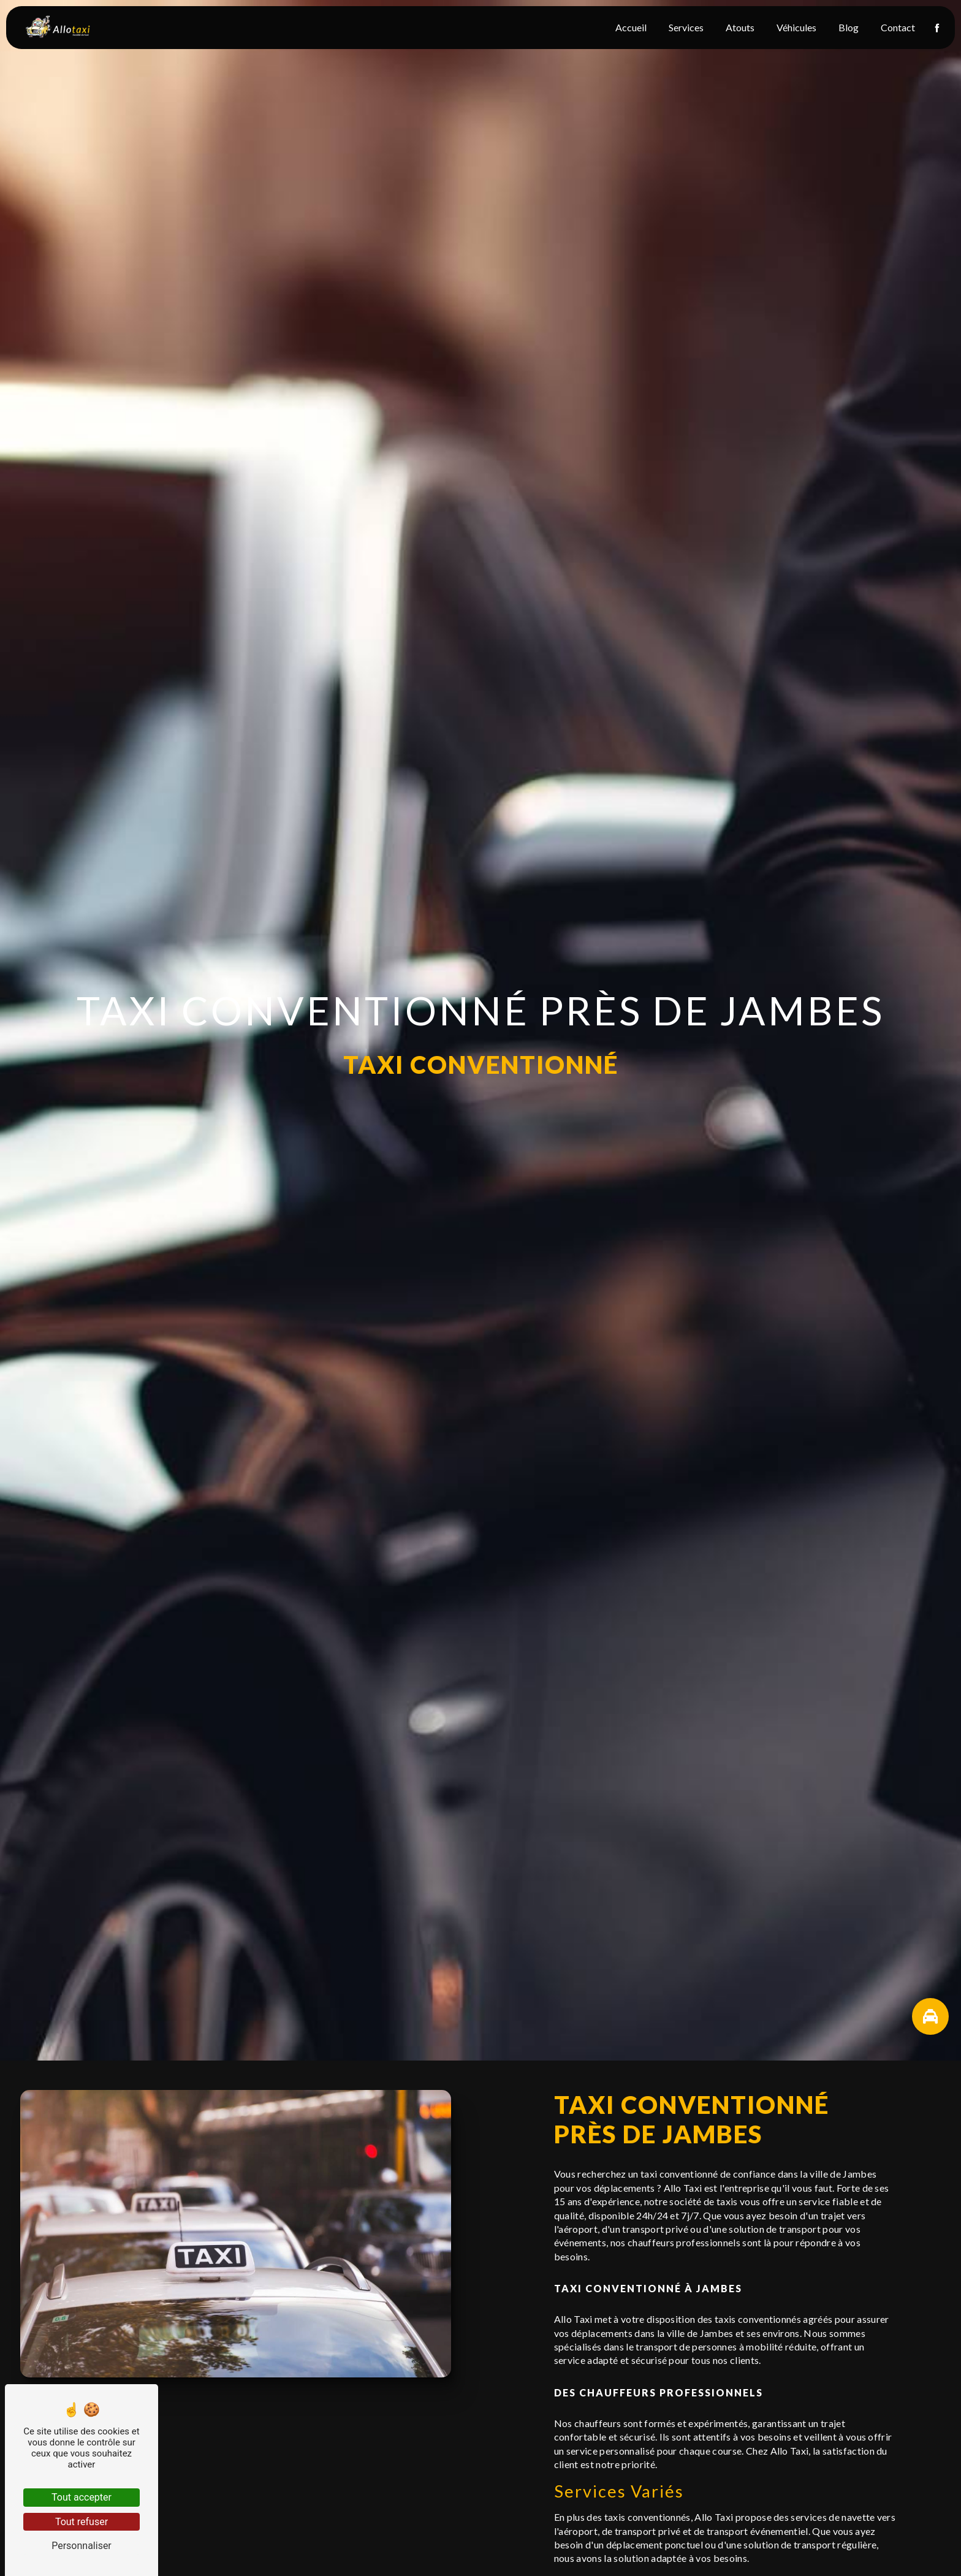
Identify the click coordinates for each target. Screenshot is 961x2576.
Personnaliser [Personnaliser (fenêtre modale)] (81, 2545)
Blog (845, 27)
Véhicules (793, 27)
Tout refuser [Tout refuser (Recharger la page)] (81, 2522)
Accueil (628, 27)
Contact (895, 27)
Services (683, 27)
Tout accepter (81, 2497)
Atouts (737, 27)
